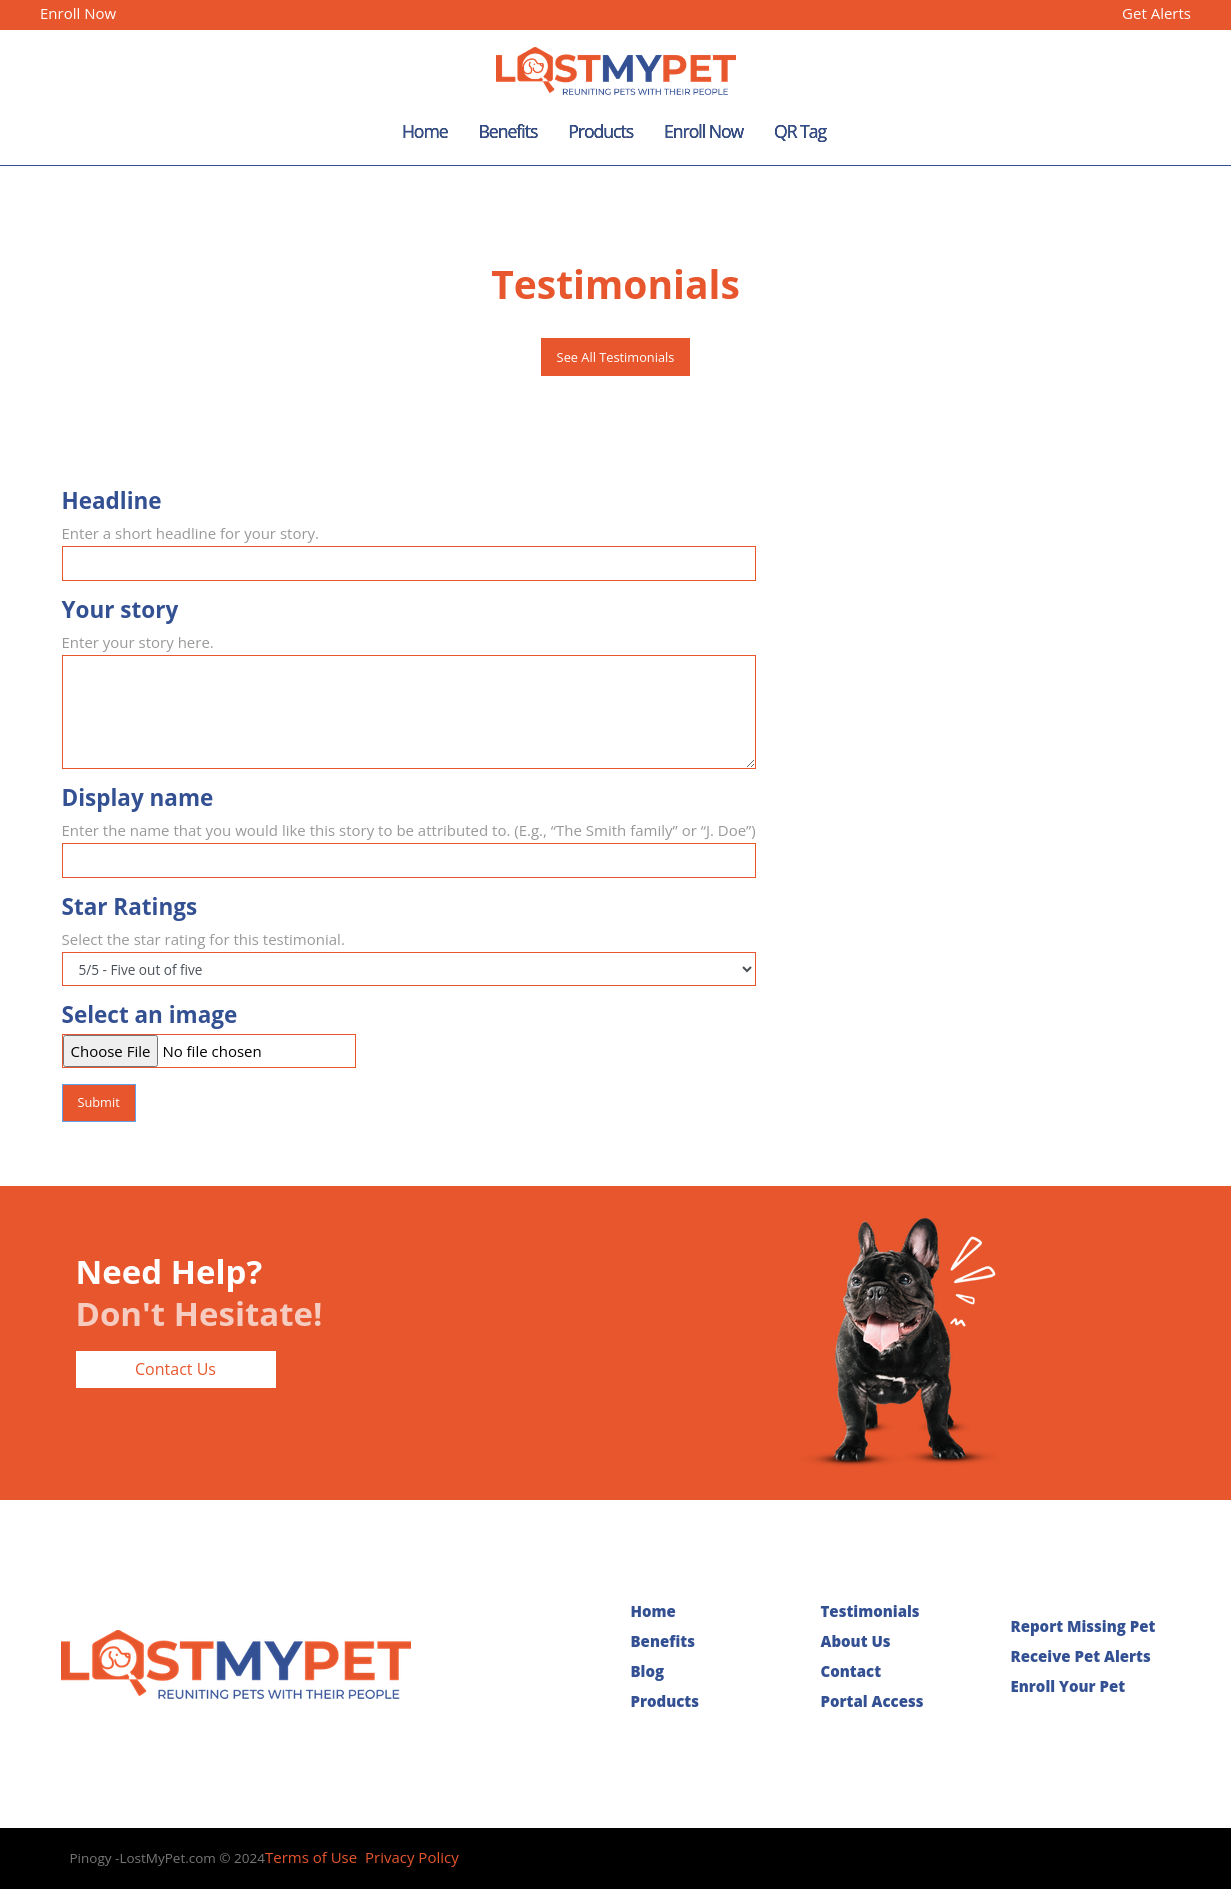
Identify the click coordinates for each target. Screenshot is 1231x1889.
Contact (851, 1671)
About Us (856, 1641)
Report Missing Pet (1083, 1626)
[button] (1169, 371)
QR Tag (800, 131)
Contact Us (175, 1369)
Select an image (150, 1015)
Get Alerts (1154, 13)
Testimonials (870, 1611)
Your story (120, 610)
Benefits (507, 131)
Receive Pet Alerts (1081, 1656)
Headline (112, 501)
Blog (648, 1671)
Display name (138, 798)
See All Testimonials (616, 357)
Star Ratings (130, 907)
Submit (98, 1102)
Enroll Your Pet (1068, 1686)
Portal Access (872, 1701)
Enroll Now (78, 13)
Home (425, 131)
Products (600, 131)
